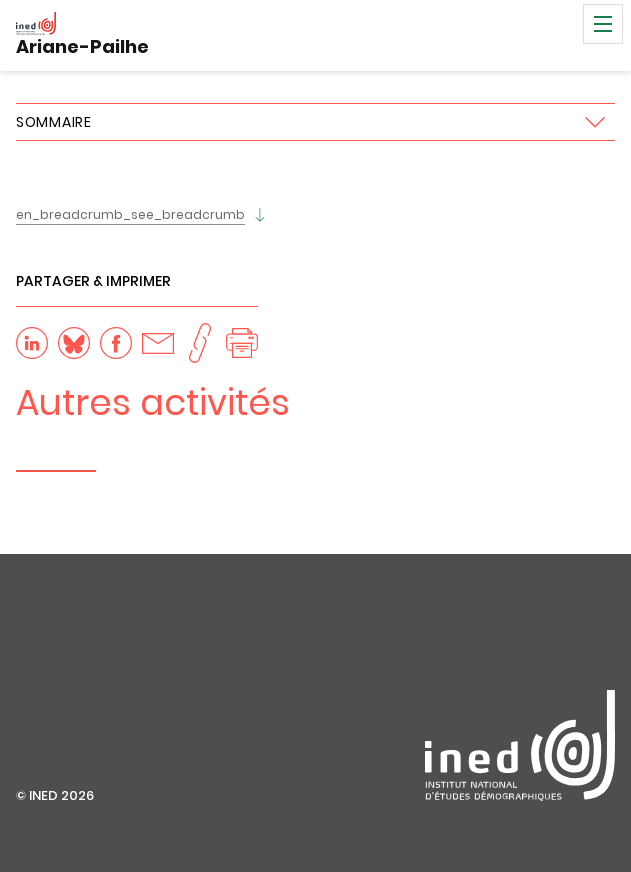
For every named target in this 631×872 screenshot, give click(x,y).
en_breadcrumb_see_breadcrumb (130, 214)
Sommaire (54, 122)
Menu (603, 24)
